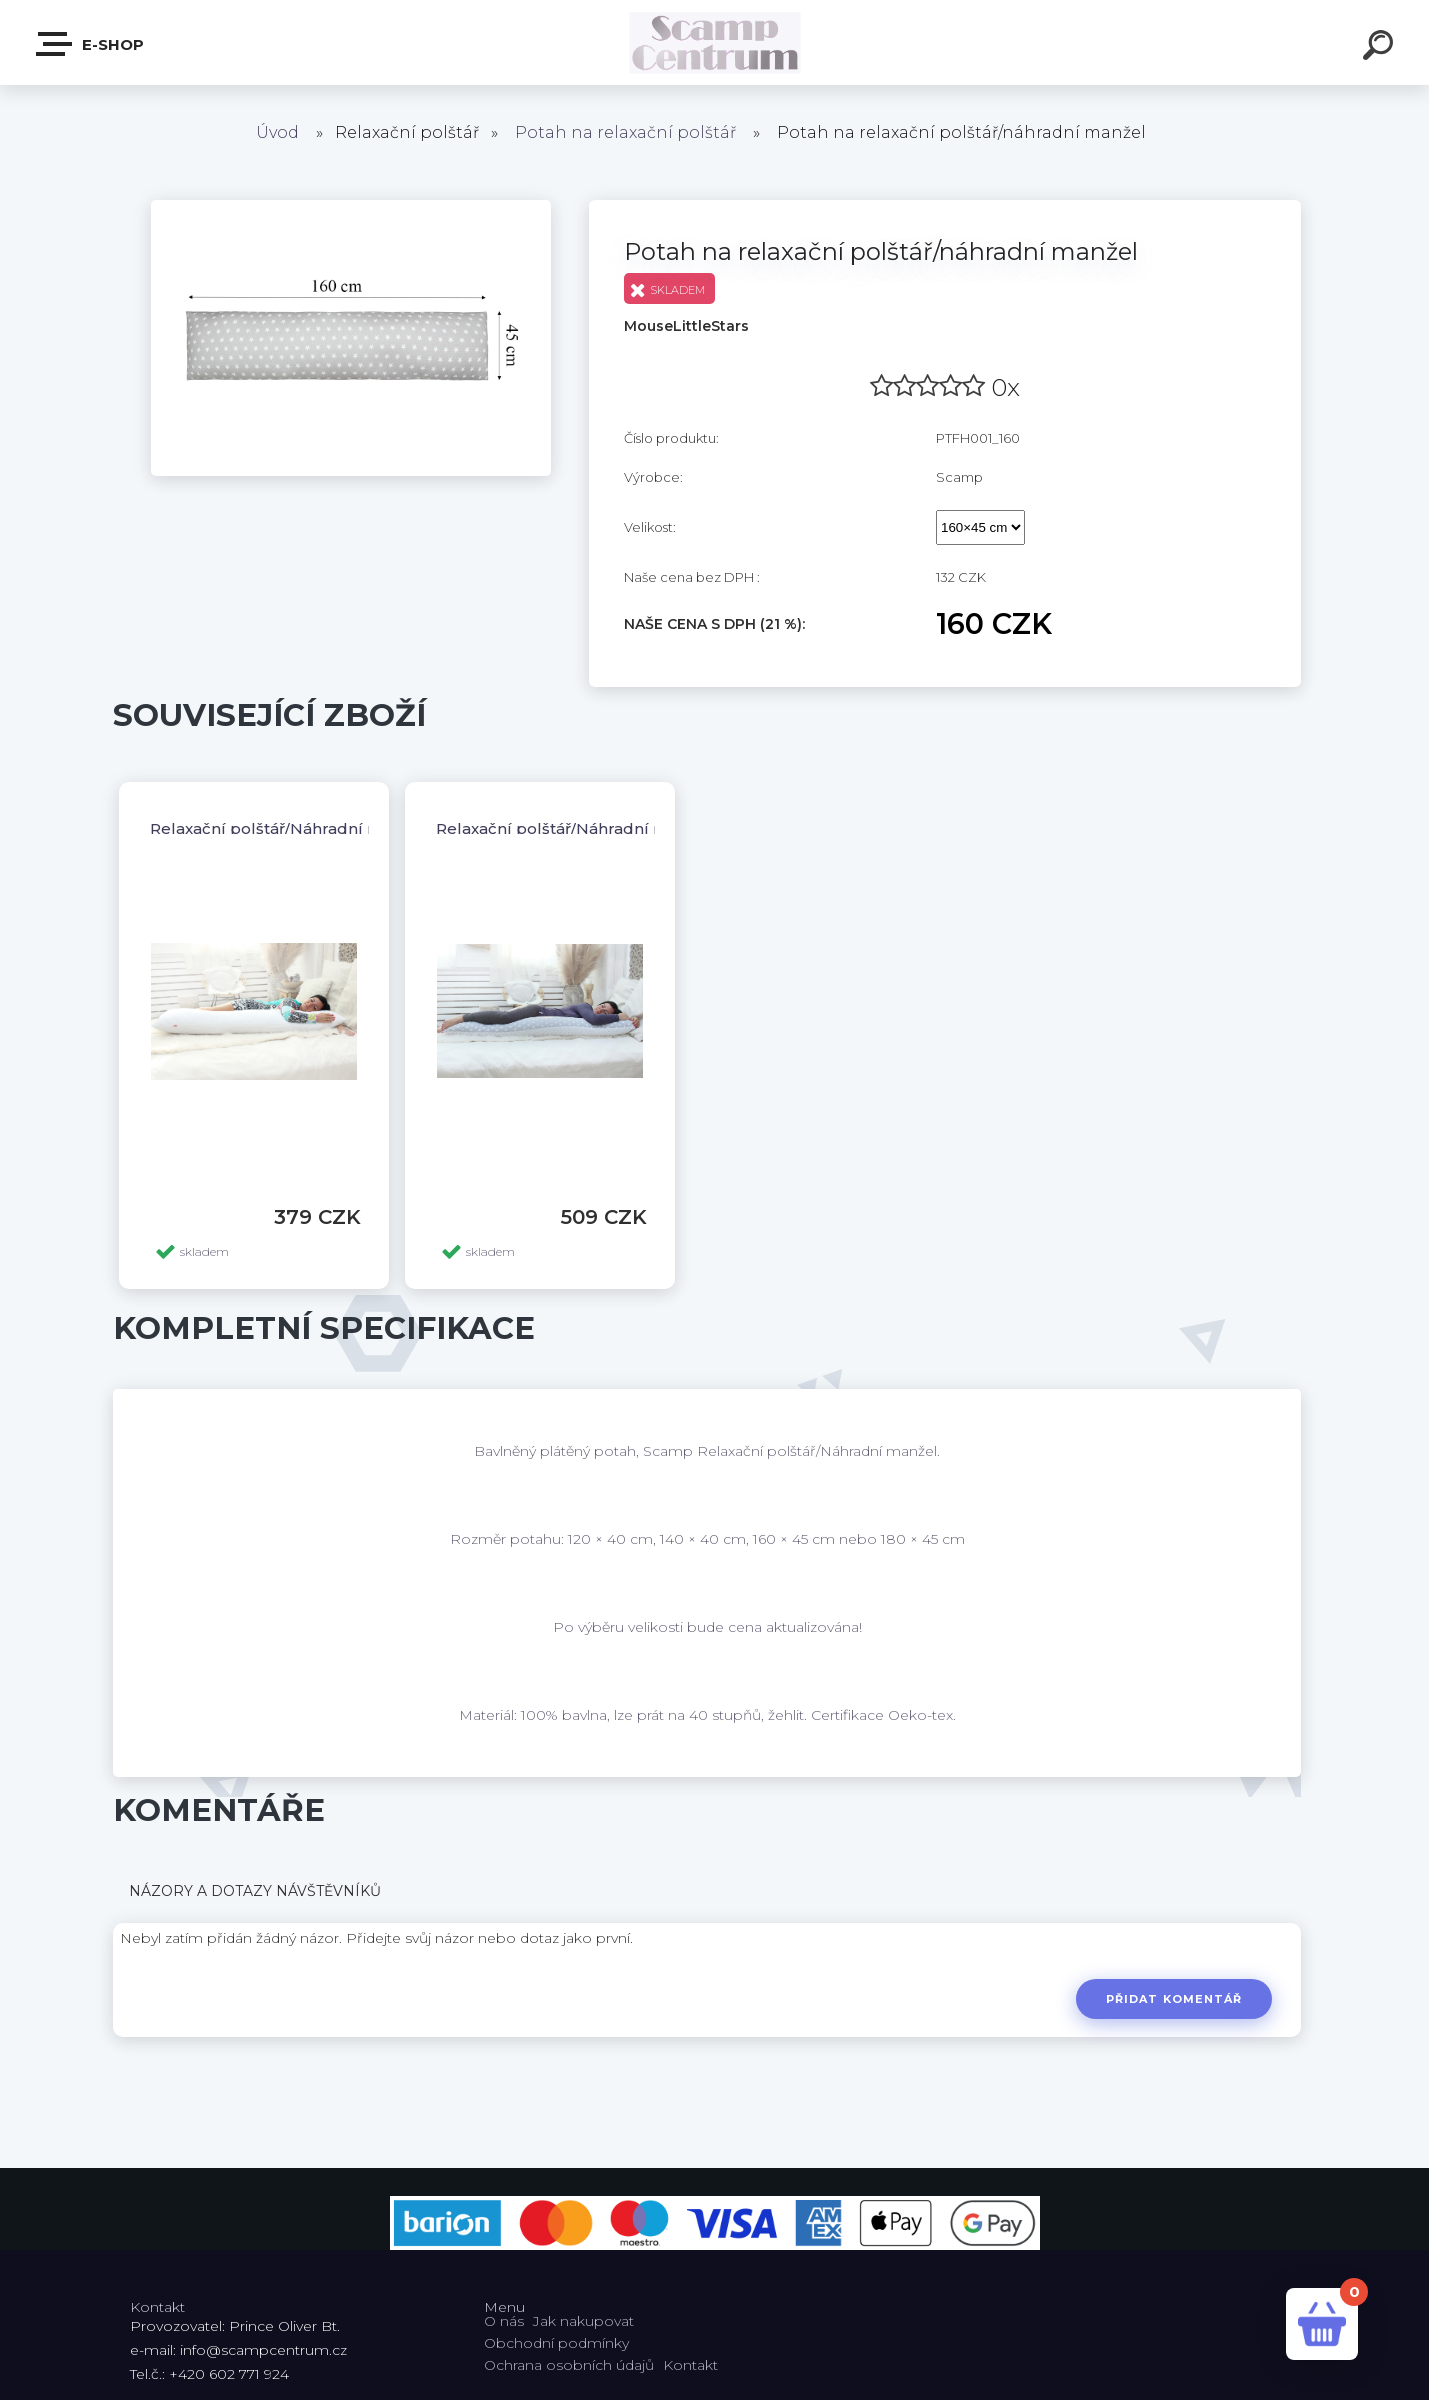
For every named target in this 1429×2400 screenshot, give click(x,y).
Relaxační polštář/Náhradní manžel (287, 828)
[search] (1381, 48)
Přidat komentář (1174, 1999)
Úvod (277, 132)
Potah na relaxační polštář (625, 132)
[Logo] (714, 42)
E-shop (91, 44)
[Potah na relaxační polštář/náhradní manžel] (351, 207)
